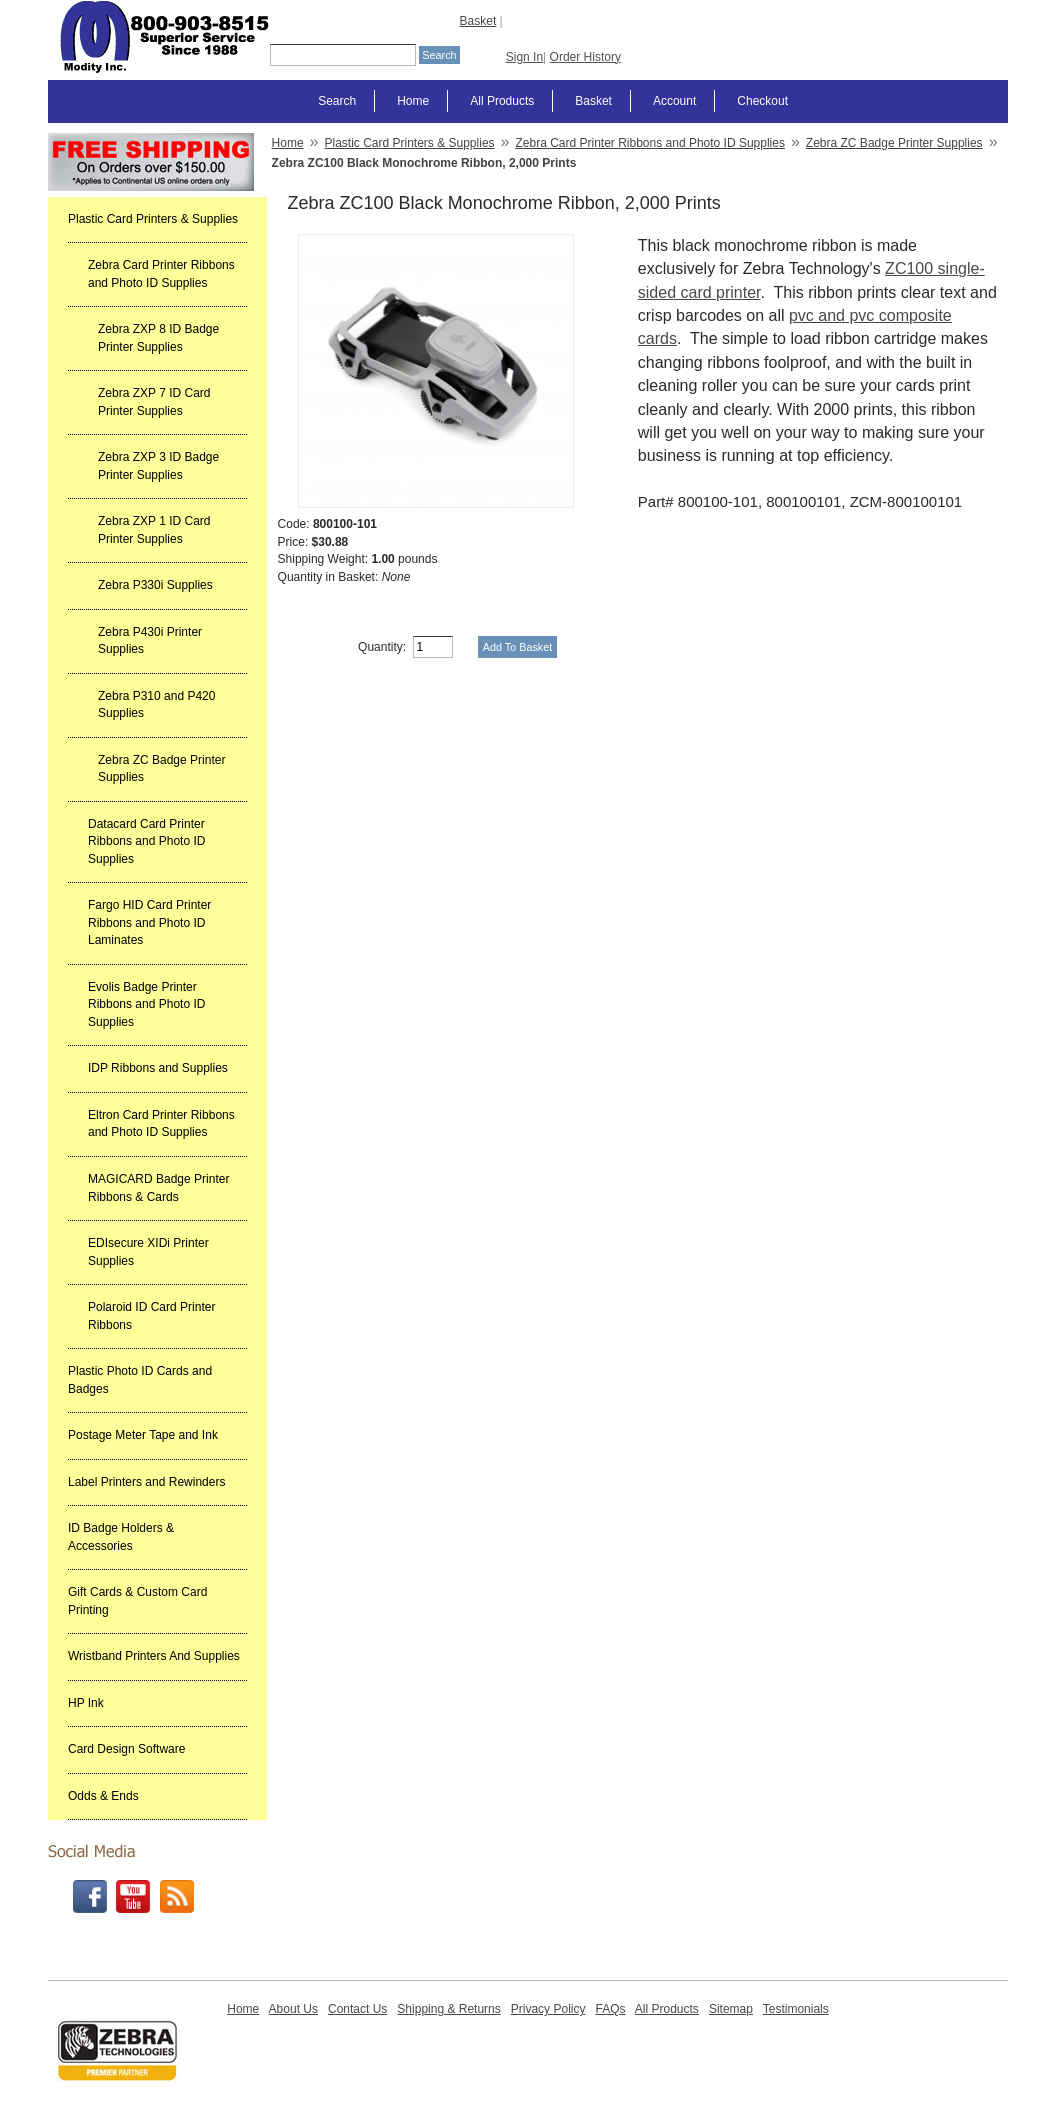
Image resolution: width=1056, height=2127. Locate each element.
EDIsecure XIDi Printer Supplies (148, 1252)
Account (674, 101)
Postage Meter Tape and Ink (143, 1435)
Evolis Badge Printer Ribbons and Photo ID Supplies (146, 1004)
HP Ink (86, 1703)
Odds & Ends (103, 1796)
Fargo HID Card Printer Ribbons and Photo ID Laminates (149, 922)
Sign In (524, 57)
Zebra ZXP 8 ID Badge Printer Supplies (158, 338)
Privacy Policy (548, 2009)
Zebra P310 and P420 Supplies (156, 705)
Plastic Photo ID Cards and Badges (140, 1380)
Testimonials (796, 2009)
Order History (585, 57)
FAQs (610, 2009)
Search (337, 101)
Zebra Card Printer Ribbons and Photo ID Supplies (161, 274)
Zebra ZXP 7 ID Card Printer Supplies (154, 402)
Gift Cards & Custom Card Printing (137, 1601)
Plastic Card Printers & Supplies (153, 219)
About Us (293, 2009)
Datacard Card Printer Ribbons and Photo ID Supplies (146, 841)
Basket (478, 21)
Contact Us (357, 2009)
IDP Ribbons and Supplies (158, 1068)
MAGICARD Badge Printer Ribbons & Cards (158, 1188)
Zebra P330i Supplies (155, 585)
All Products (502, 101)
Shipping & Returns (448, 2009)
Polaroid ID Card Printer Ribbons (151, 1316)
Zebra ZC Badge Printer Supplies (161, 769)
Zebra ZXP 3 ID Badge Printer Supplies (158, 466)
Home (413, 101)
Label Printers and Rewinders (146, 1482)
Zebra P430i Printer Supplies (150, 641)
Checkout (762, 101)
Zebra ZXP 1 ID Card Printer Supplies (154, 530)
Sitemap (731, 2009)
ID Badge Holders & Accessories (121, 1537)
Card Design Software (126, 1749)
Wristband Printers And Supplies (154, 1656)
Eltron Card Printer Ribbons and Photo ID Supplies (161, 1124)
